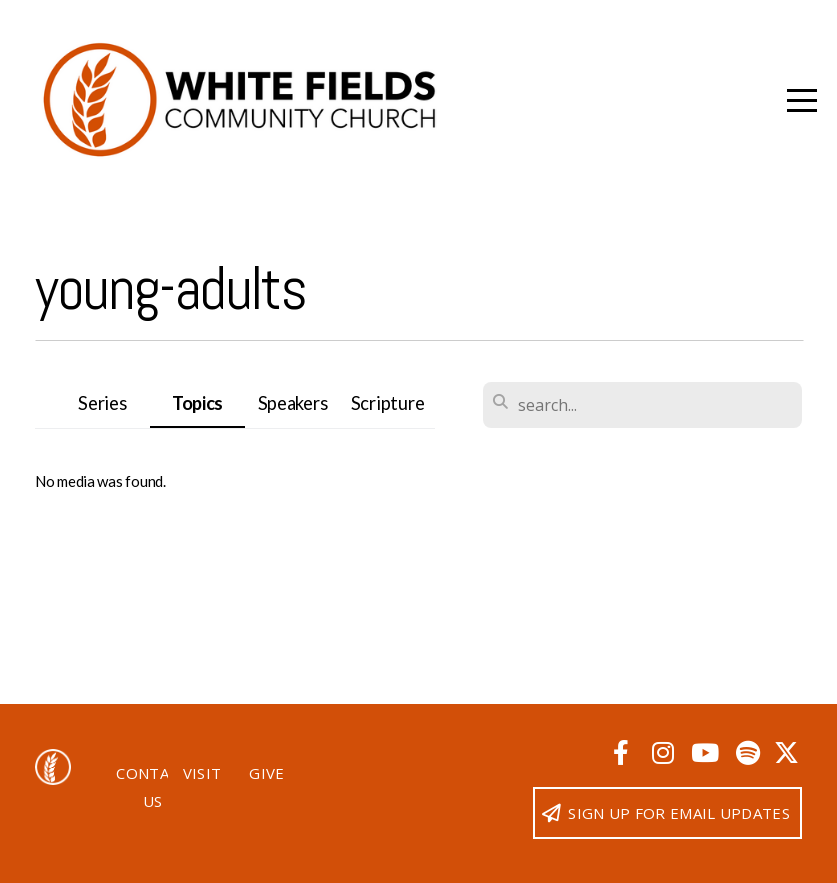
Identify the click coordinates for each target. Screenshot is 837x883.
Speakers (293, 403)
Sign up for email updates (665, 813)
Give (266, 773)
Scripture (387, 403)
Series (102, 403)
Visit (202, 773)
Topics (197, 403)
